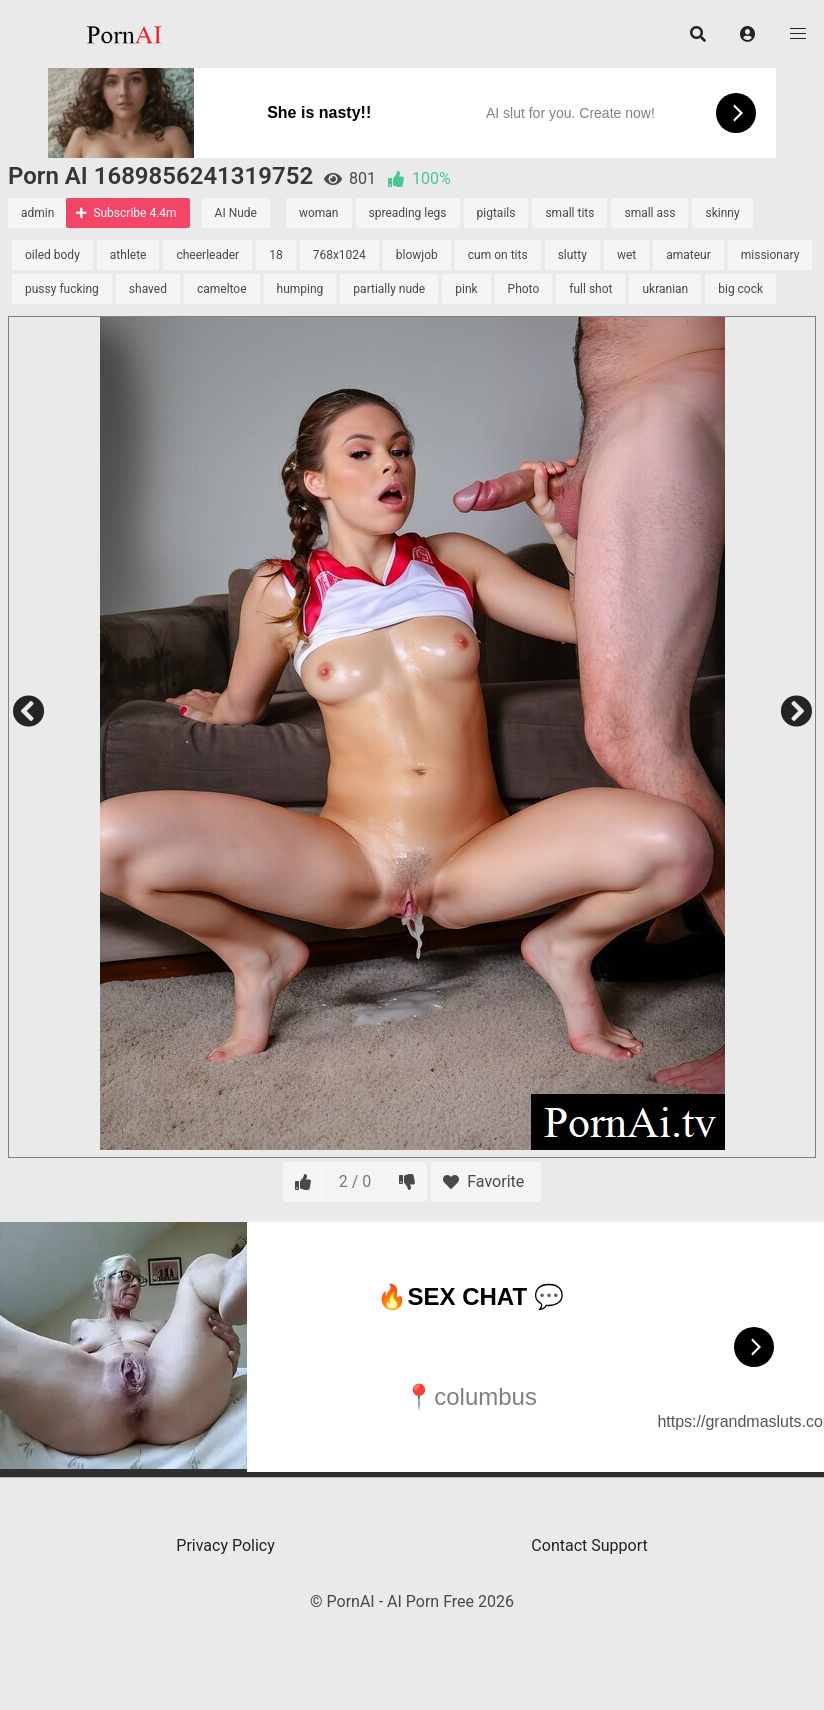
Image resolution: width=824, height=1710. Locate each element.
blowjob (417, 255)
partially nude (389, 289)
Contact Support (589, 1545)
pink (466, 289)
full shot (590, 289)
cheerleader (207, 255)
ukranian (665, 289)
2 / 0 (355, 1181)
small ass (649, 213)
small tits (569, 213)
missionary (770, 255)
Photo (524, 289)
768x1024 (339, 255)
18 (276, 255)
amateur (688, 255)
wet (626, 255)
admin (37, 213)
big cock (740, 289)
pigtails (496, 213)
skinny (722, 213)
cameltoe (222, 289)
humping (300, 289)
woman (319, 213)
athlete (128, 255)
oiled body (52, 255)
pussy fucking (62, 289)
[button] (748, 34)
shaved (148, 289)
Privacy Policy (225, 1545)
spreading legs (408, 213)
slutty (572, 255)
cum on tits (498, 255)
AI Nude (236, 213)
